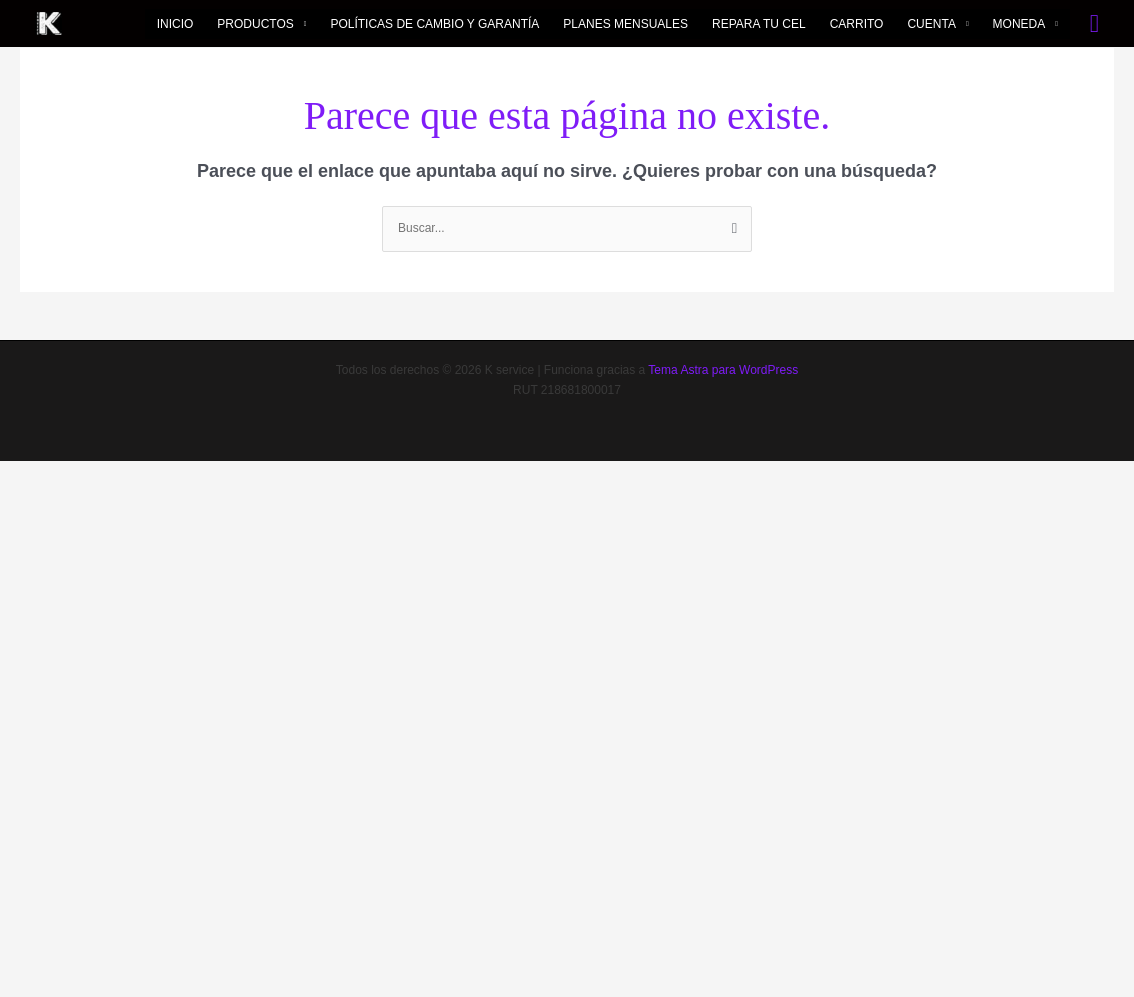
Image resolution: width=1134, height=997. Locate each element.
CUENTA (931, 24)
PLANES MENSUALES (625, 24)
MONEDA (1019, 24)
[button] (1094, 24)
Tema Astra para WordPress (723, 370)
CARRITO (857, 24)
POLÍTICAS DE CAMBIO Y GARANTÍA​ (434, 24)
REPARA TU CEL (759, 24)
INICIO (175, 24)
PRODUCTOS (255, 24)
